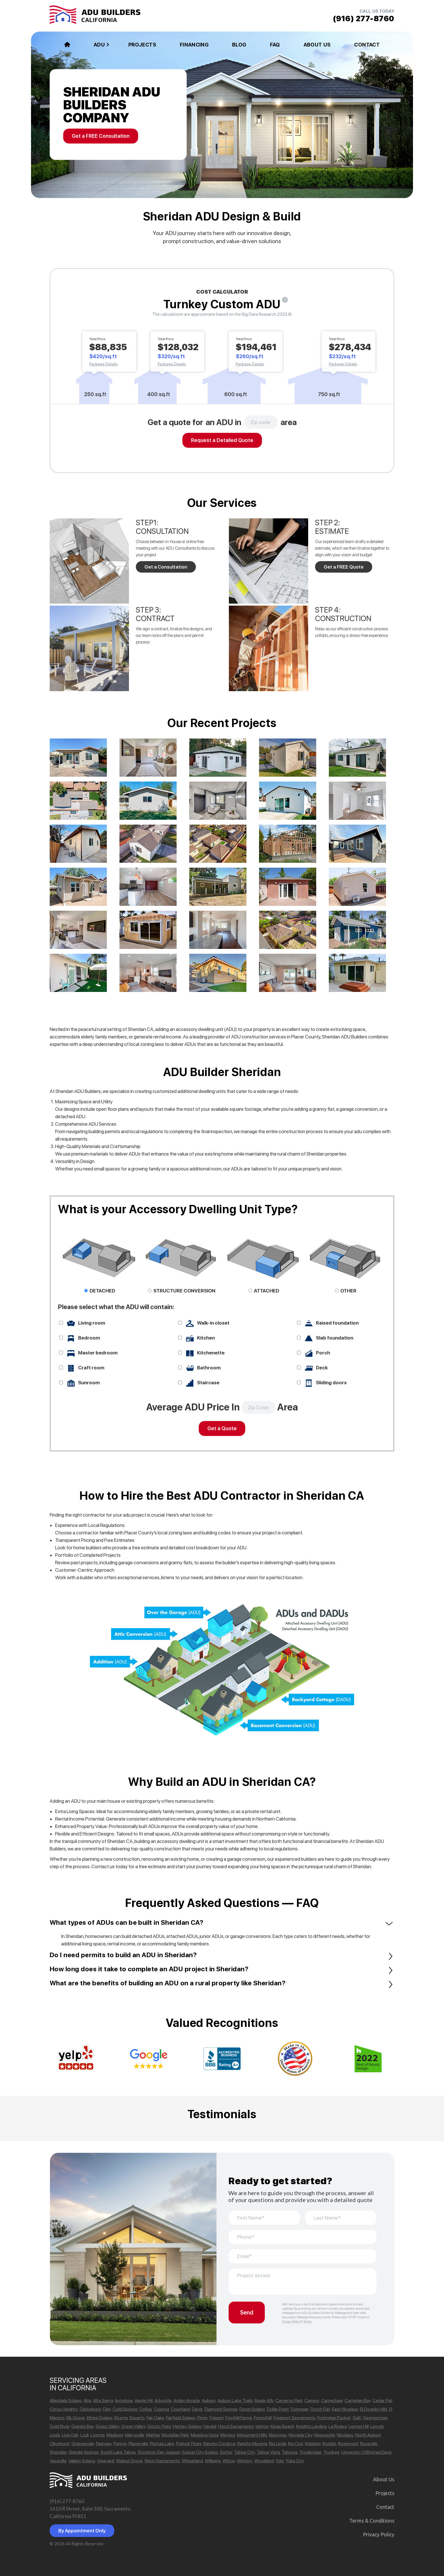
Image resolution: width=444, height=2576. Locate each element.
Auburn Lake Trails (235, 2400)
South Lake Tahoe (118, 2452)
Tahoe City (244, 2452)
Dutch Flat (320, 2409)
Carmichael (332, 2400)
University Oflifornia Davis (366, 2452)
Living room (91, 1323)
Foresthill (263, 2417)
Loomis (97, 2435)
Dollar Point (278, 2409)
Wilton (229, 2460)
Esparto (137, 2417)
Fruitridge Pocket (334, 2417)
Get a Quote (222, 1428)
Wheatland (192, 2460)
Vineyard (105, 2460)
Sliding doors (331, 1382)
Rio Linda (277, 2443)
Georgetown (375, 2417)
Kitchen (206, 1338)
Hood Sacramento (236, 2426)
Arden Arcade (186, 2400)
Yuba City (295, 2460)
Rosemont (348, 2443)
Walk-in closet (213, 1323)
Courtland (180, 2409)
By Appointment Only (82, 2531)
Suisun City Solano (200, 2452)
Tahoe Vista (268, 2452)
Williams (213, 2460)
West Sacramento (162, 2460)
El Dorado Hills (373, 2409)
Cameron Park (289, 2400)
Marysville (134, 2435)
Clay (107, 2409)
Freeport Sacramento (294, 2417)
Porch (323, 1353)
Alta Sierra (103, 2400)
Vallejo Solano (81, 2460)
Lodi (84, 2435)
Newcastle (324, 2435)
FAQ (275, 45)
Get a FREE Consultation (101, 136)
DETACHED (102, 1291)
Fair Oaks (155, 2417)
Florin (202, 2417)
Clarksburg (90, 2409)
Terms (307, 2321)
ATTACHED (266, 1291)
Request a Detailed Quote (222, 440)
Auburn (209, 2400)
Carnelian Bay (358, 2400)
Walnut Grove (129, 2460)
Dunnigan (300, 2409)
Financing (194, 45)
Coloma (161, 2409)
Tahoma (290, 2452)
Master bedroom (97, 1353)
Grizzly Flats (159, 2426)
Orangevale (83, 2443)
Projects (142, 45)
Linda (55, 2435)
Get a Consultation (165, 567)
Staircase (208, 1382)
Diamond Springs (221, 2409)
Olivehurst (60, 2443)
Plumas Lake (162, 2443)
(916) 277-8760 (67, 2501)
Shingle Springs (84, 2452)
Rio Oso (295, 2443)
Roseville (369, 2443)
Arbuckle (163, 2400)
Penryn (120, 2443)
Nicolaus (345, 2435)
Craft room (91, 1368)
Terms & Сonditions (371, 2520)
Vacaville (58, 2460)
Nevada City (300, 2435)
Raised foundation (337, 1323)
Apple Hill (144, 2400)
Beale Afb (264, 2400)
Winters (244, 2460)
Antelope (124, 2400)
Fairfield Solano (181, 2417)
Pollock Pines (189, 2443)
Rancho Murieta (252, 2443)
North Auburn (368, 2435)
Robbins (313, 2443)
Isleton (262, 2426)
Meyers (227, 2435)
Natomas (278, 2435)
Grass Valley (107, 2426)
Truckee (331, 2452)
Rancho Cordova (219, 2443)
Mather (153, 2435)
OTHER (348, 1291)
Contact (367, 45)
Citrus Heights (64, 2409)
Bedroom (89, 1338)
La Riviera (338, 2426)
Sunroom (89, 1382)
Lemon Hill (359, 2426)
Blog (239, 45)
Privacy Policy (291, 2321)
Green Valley (133, 2426)
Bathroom (209, 1368)
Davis (197, 2409)
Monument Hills (252, 2435)
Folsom (216, 2417)
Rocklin (329, 2443)
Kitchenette (211, 1353)
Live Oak (70, 2435)
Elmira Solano (100, 2417)
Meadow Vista (205, 2435)
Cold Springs (125, 2409)
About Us (317, 45)
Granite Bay (82, 2426)
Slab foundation (334, 1338)
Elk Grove (75, 2417)
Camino (311, 2400)
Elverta (121, 2417)
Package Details (103, 364)
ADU (99, 45)
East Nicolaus (345, 2409)
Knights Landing (311, 2426)
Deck (322, 1368)
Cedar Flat (382, 2400)
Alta (87, 2400)
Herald (209, 2426)
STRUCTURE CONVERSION (184, 1291)
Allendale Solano (66, 2400)
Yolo (280, 2460)
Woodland (264, 2460)
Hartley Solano (187, 2426)
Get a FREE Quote (344, 567)
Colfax (145, 2409)
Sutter (226, 2452)
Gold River (60, 2426)
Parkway (104, 2443)
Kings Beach (282, 2426)
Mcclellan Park (175, 2435)
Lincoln (377, 2426)
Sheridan (58, 2452)
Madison (115, 2435)
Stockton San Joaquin (159, 2452)
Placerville (138, 2443)
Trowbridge (310, 2452)
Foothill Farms (238, 2417)
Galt (357, 2417)
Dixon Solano (252, 2409)
